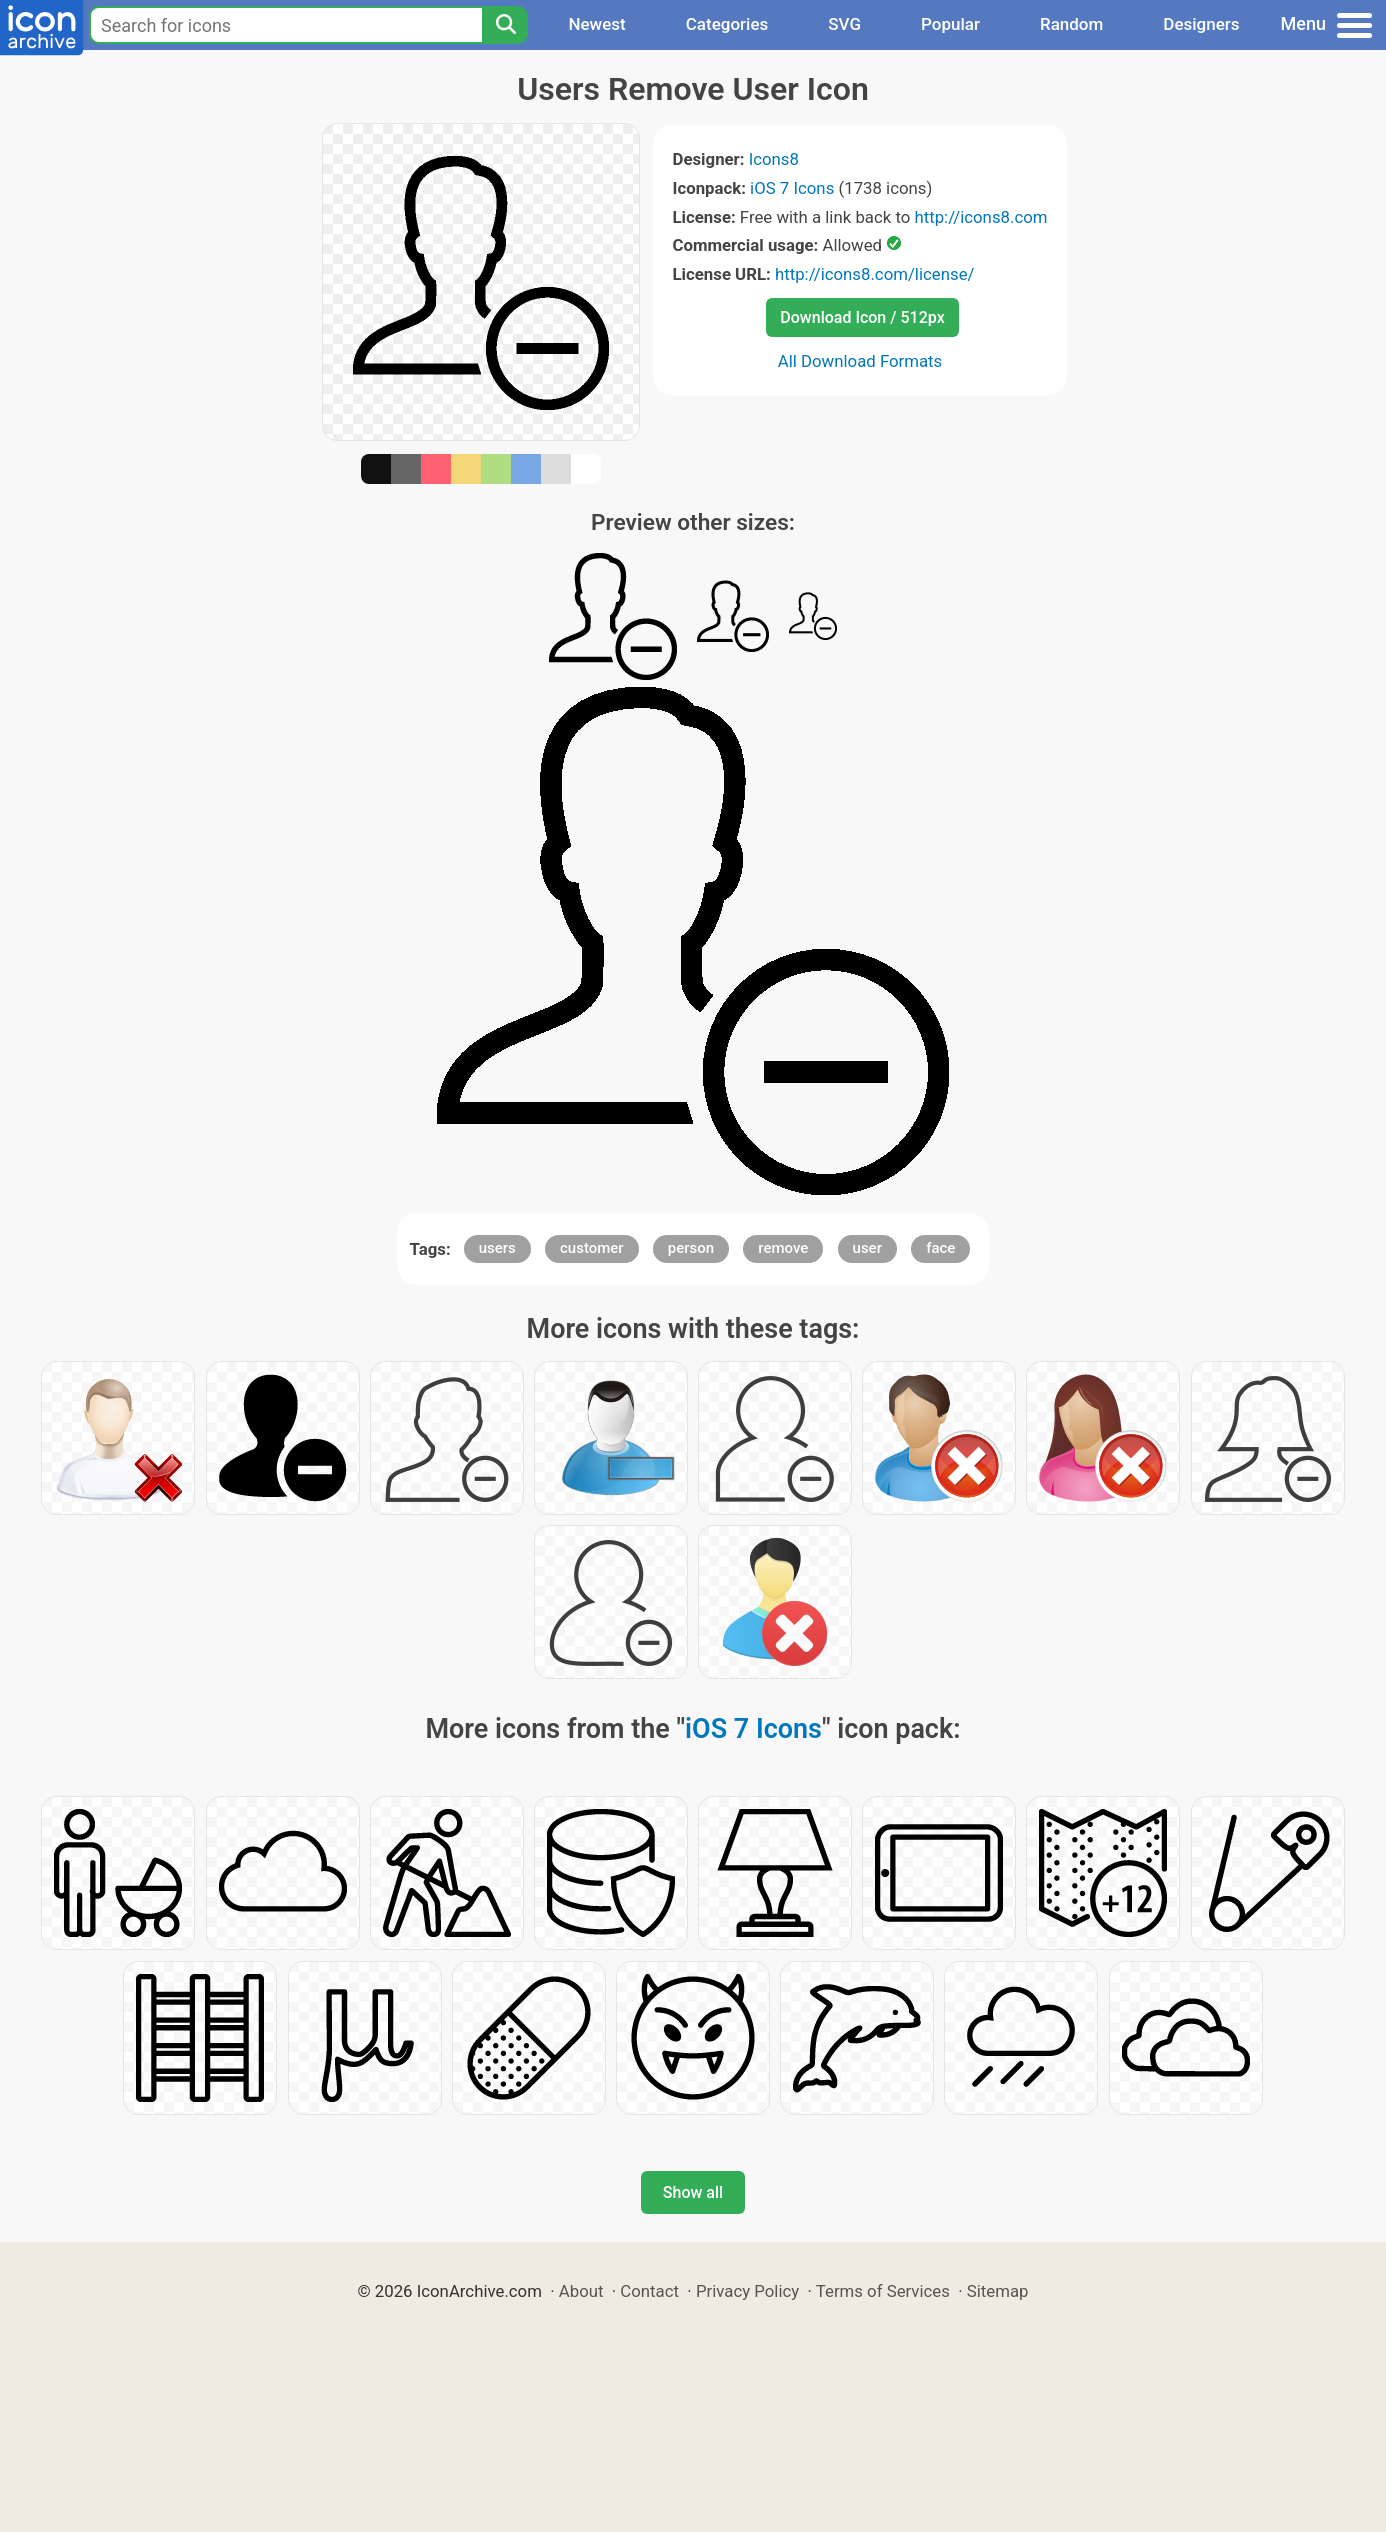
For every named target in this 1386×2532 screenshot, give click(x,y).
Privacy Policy (747, 2291)
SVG (844, 24)
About (581, 2291)
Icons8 (774, 159)
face (940, 1248)
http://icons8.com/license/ (875, 274)
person (691, 1248)
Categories (727, 24)
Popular (950, 24)
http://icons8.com (980, 217)
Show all (693, 2192)
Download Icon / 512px (862, 317)
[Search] (505, 25)
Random (1071, 24)
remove (783, 1248)
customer (592, 1248)
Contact (649, 2291)
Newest (596, 24)
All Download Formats (860, 361)
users (497, 1248)
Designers (1201, 24)
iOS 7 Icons (792, 188)
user (867, 1248)
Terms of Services (883, 2291)
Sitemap (998, 2291)
